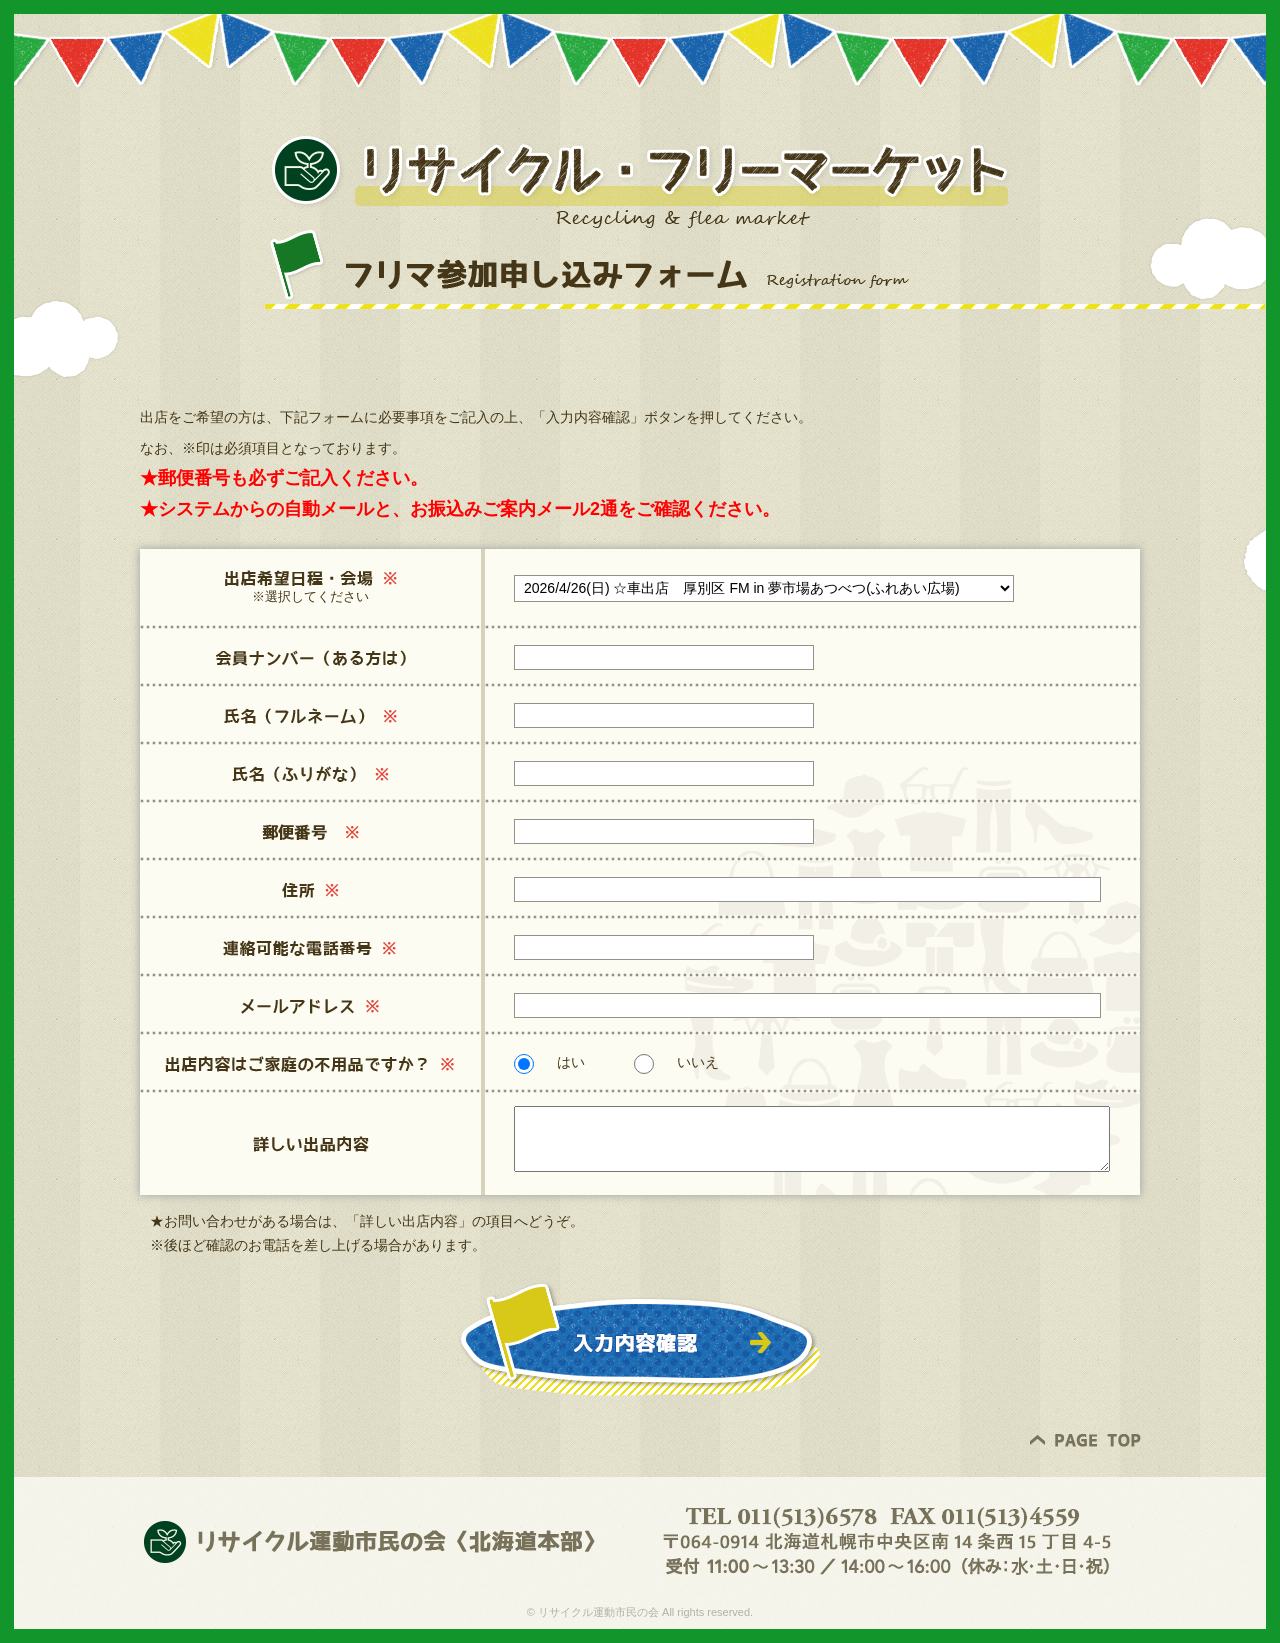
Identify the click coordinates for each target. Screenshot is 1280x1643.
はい (549, 1062)
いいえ (676, 1062)
